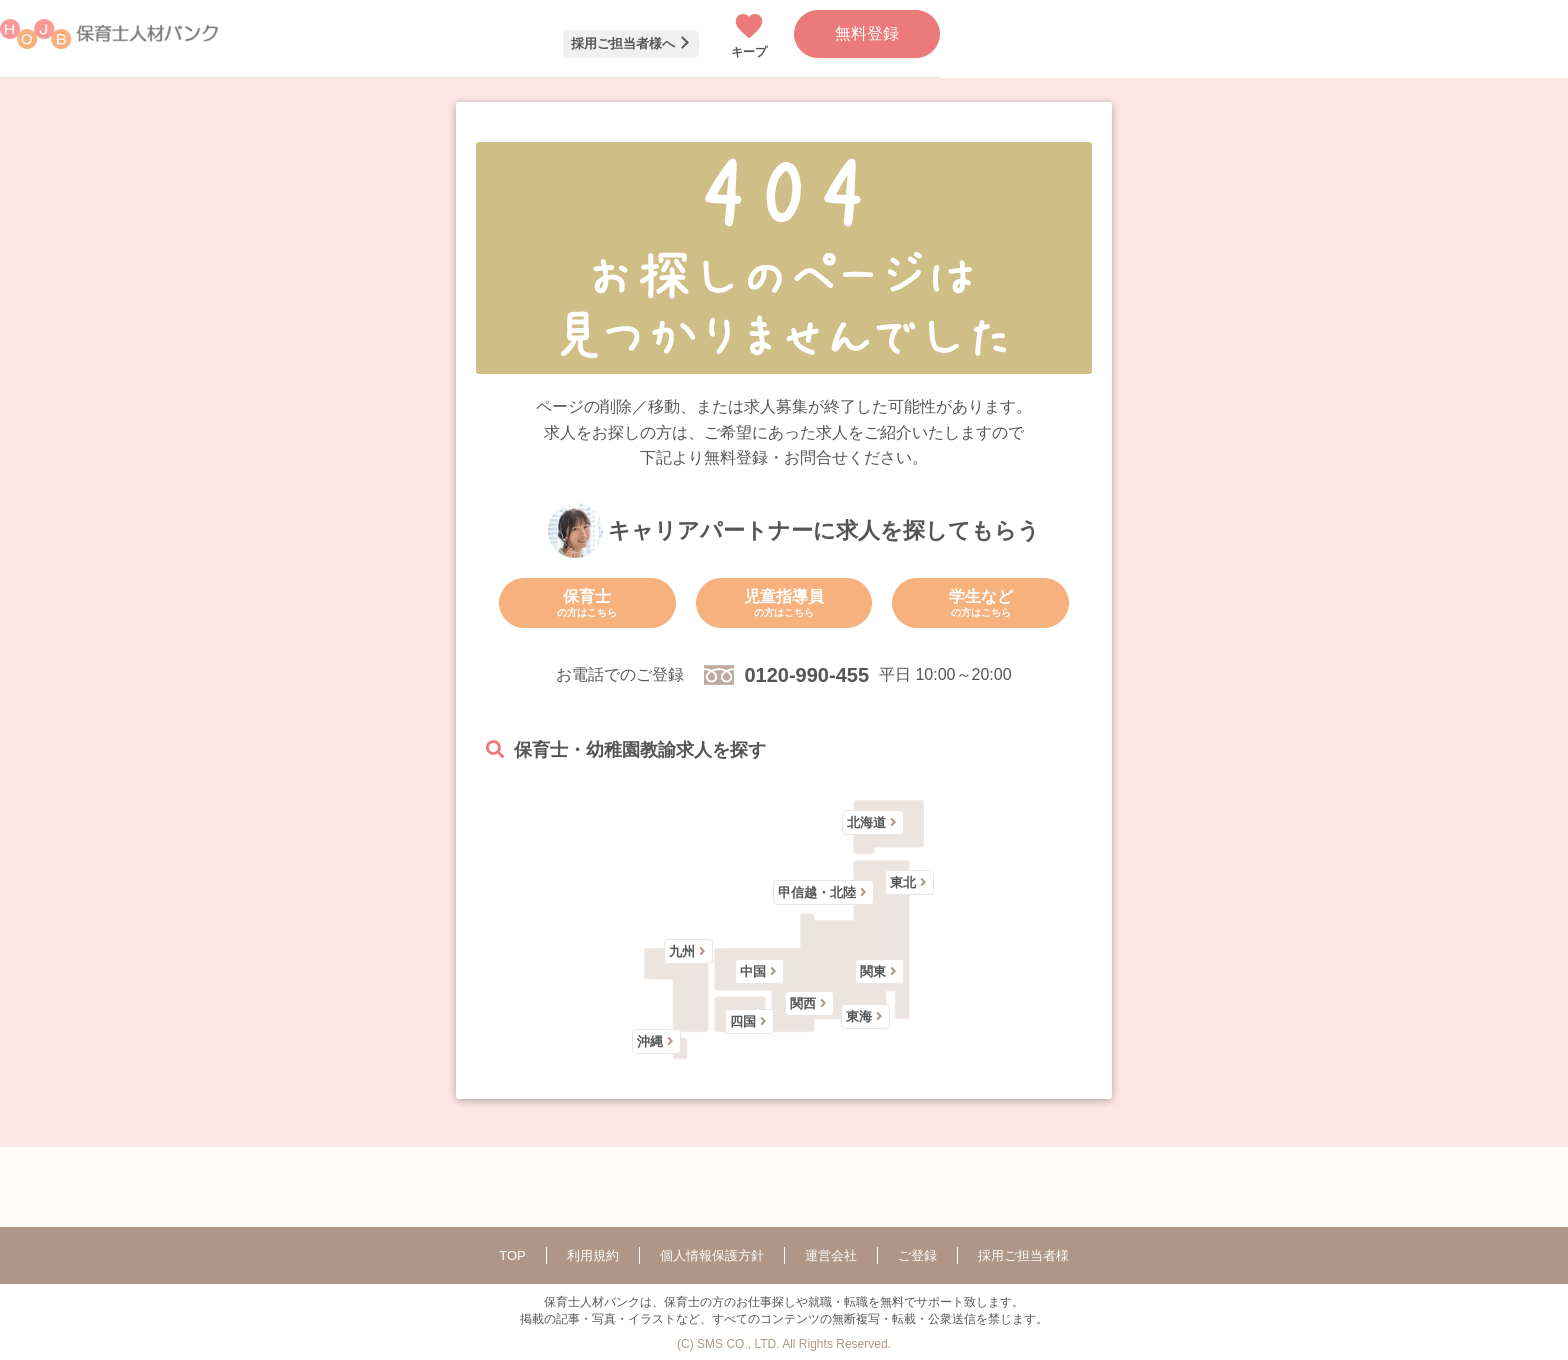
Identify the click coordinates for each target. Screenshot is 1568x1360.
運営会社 (831, 1255)
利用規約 (593, 1255)
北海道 (866, 822)
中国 (753, 971)
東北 (903, 882)
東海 (859, 1016)
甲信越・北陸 (817, 892)
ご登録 (917, 1255)
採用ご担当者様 (1023, 1255)
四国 (743, 1021)
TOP (512, 1255)
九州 (682, 951)
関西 (803, 1003)
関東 (873, 971)
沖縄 (650, 1041)
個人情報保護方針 (712, 1255)
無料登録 (867, 33)
